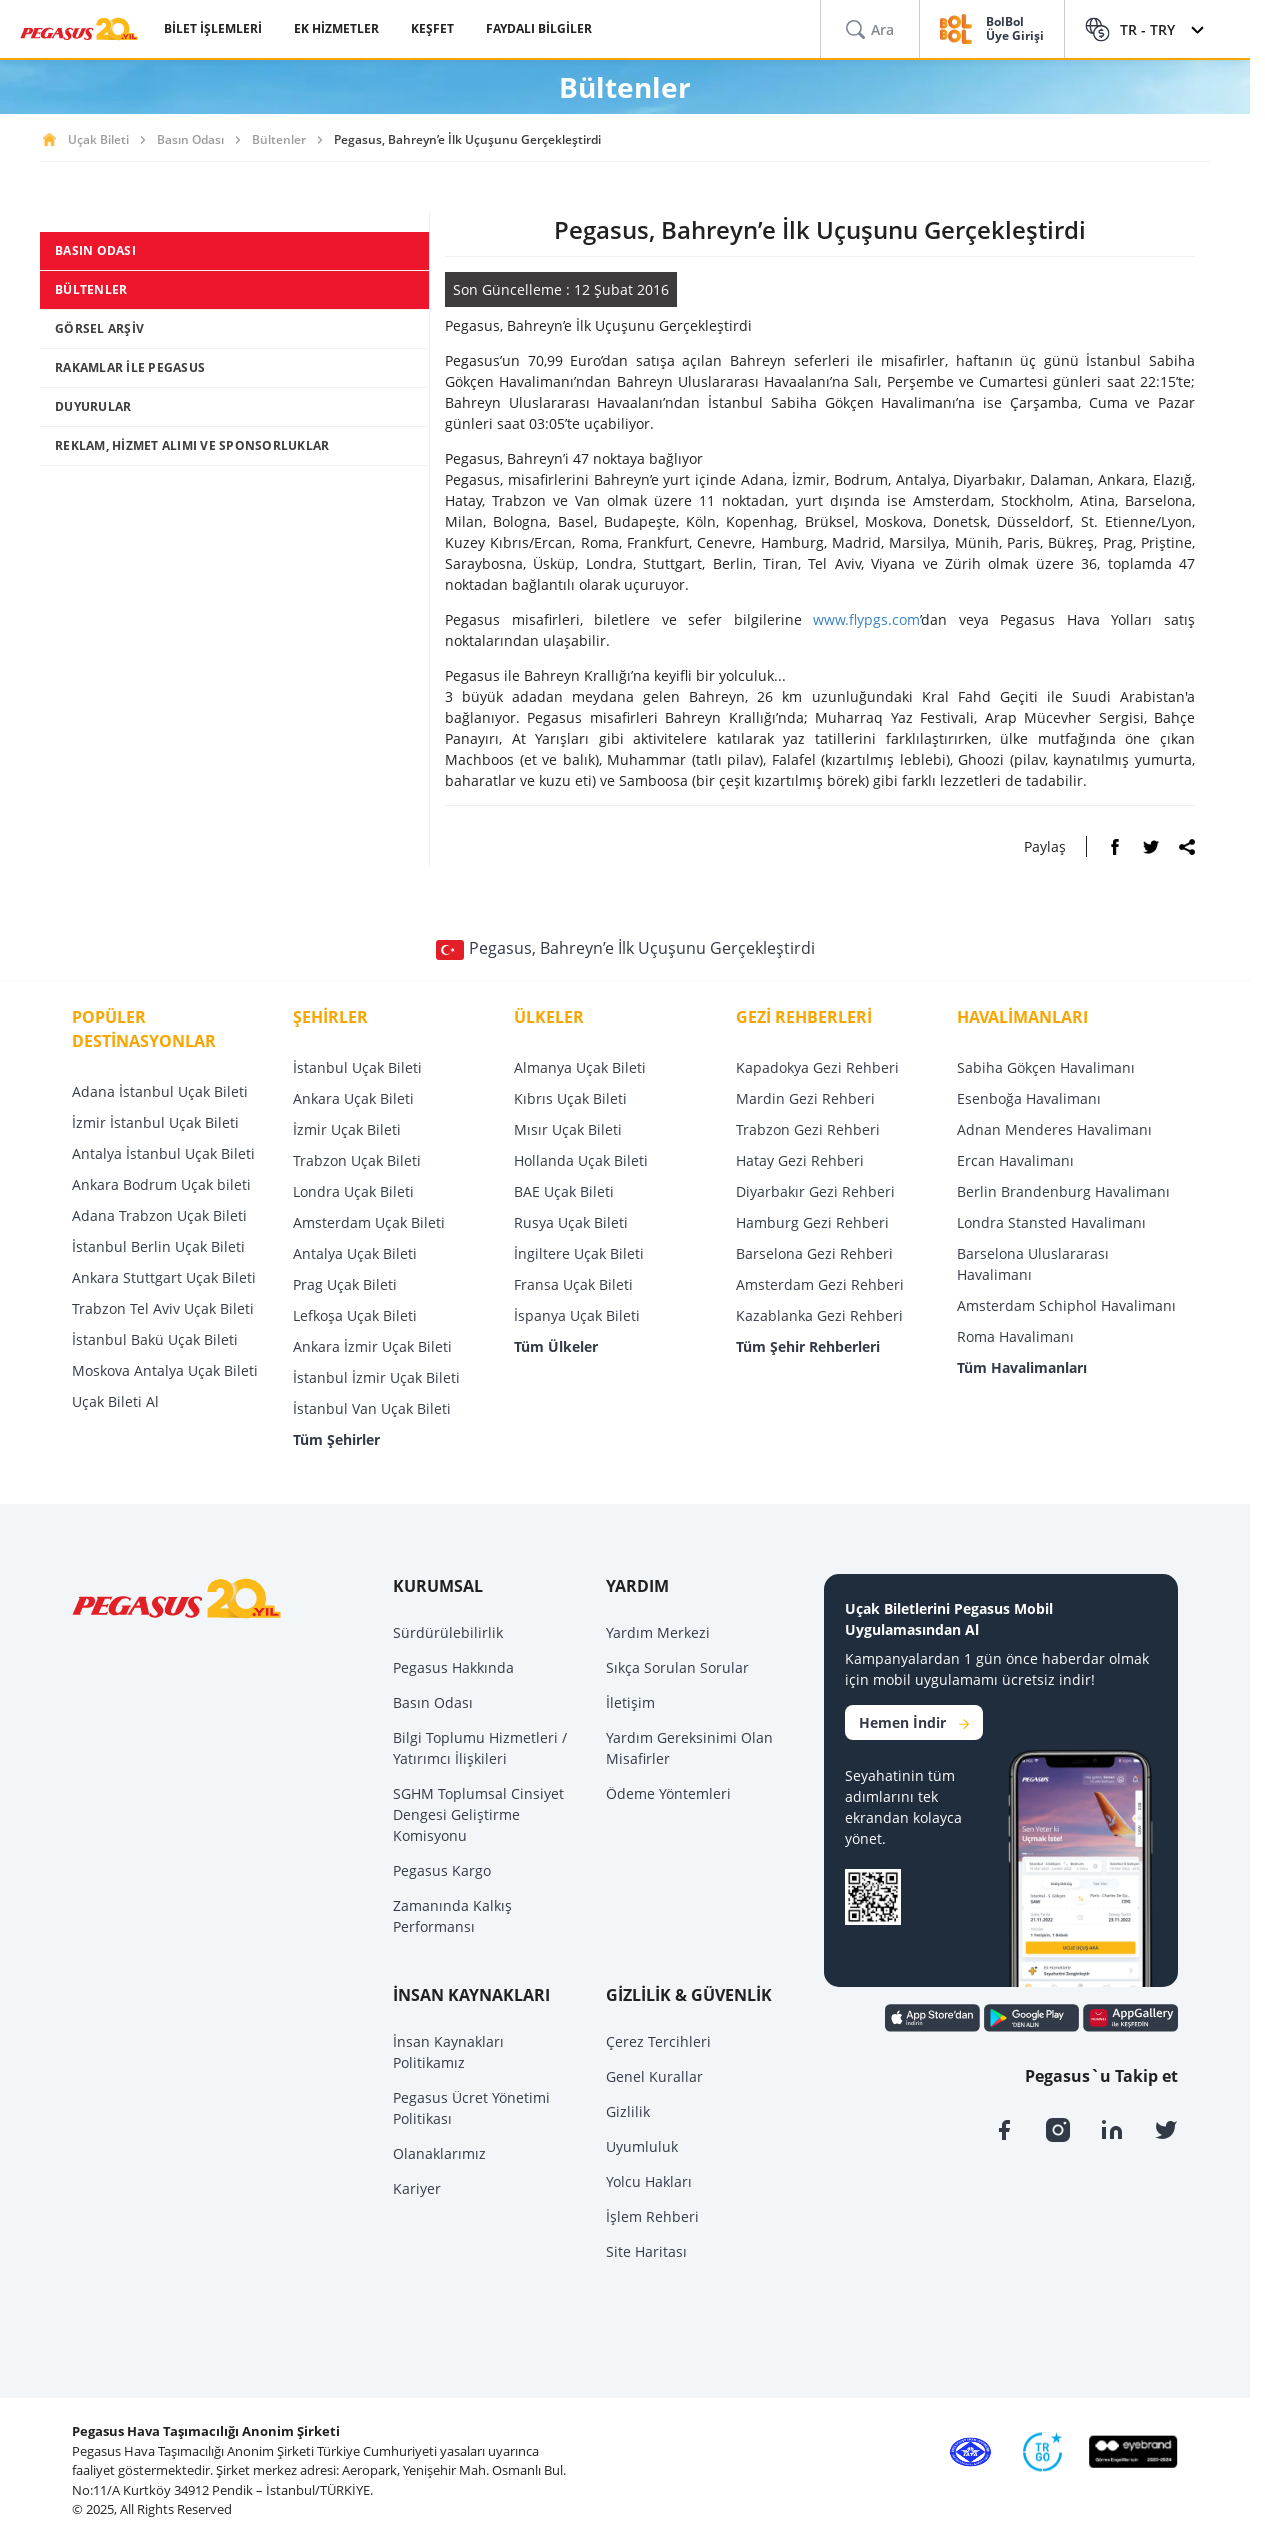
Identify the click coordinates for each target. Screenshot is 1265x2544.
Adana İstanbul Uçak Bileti (160, 1091)
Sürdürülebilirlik (448, 1632)
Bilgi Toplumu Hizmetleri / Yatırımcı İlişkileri (480, 1748)
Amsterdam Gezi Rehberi (820, 1284)
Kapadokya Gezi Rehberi (817, 1067)
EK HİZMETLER (336, 28)
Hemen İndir (914, 1722)
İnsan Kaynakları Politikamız (448, 2052)
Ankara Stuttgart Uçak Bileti (164, 1277)
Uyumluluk (642, 2146)
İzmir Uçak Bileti (347, 1129)
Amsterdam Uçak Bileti (369, 1222)
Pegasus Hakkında (453, 1667)
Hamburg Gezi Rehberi (812, 1222)
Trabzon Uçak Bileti (357, 1160)
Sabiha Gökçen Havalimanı (1046, 1067)
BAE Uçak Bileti (564, 1191)
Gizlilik (628, 2111)
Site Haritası (646, 2251)
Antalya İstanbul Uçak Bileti (163, 1153)
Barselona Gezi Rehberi (814, 1253)
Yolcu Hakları (649, 2181)
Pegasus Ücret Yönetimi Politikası (471, 2108)
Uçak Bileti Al (115, 1401)
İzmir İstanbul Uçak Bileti (155, 1122)
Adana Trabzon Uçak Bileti (159, 1215)
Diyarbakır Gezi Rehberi (815, 1191)
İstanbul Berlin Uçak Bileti (158, 1246)
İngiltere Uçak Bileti (579, 1253)
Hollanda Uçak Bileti (581, 1160)
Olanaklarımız (439, 2153)
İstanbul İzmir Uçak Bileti (376, 1377)
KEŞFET (432, 28)
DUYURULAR (93, 406)
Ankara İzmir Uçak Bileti (372, 1346)
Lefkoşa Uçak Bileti (355, 1315)
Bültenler (279, 139)
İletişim (630, 1702)
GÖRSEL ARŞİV (99, 328)
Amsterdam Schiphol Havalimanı (1066, 1305)
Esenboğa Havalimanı (1029, 1098)
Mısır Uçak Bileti (568, 1129)
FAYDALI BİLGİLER (539, 28)
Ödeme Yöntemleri (668, 1793)
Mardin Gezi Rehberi (805, 1098)
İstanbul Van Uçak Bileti (372, 1408)
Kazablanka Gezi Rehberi (819, 1315)
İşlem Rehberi (652, 2216)
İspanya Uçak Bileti (577, 1315)
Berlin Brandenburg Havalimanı (1063, 1191)
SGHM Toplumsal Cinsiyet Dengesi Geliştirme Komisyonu (478, 1814)
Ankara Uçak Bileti (353, 1098)
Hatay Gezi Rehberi (800, 1160)
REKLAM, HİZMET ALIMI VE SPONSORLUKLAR (192, 445)
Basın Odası (190, 139)
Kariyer (417, 2188)
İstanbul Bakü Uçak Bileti (155, 1339)
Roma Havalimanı (1015, 1336)
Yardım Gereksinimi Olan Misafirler (689, 1748)
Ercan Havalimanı (1015, 1160)
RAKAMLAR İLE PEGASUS (130, 367)
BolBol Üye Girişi (1015, 29)
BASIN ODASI (95, 250)
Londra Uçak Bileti (353, 1191)
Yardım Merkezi (658, 1632)
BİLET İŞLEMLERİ (213, 28)
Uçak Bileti (98, 139)
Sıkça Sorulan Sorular (677, 1667)
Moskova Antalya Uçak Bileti (165, 1370)
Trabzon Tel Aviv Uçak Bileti (163, 1308)
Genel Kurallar (654, 2076)
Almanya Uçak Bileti (580, 1067)
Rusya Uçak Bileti (571, 1222)
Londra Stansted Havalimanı (1051, 1222)
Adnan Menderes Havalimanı (1054, 1129)
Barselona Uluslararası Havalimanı (1033, 1264)
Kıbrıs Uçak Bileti (570, 1098)
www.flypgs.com (866, 619)
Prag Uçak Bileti (345, 1284)
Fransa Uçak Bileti (573, 1284)
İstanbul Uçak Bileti (357, 1067)
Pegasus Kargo (442, 1870)
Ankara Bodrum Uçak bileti (161, 1184)
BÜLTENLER (91, 289)
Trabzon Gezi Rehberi (808, 1129)
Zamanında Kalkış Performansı (452, 1916)
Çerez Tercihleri (658, 2041)
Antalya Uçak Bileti (355, 1253)
